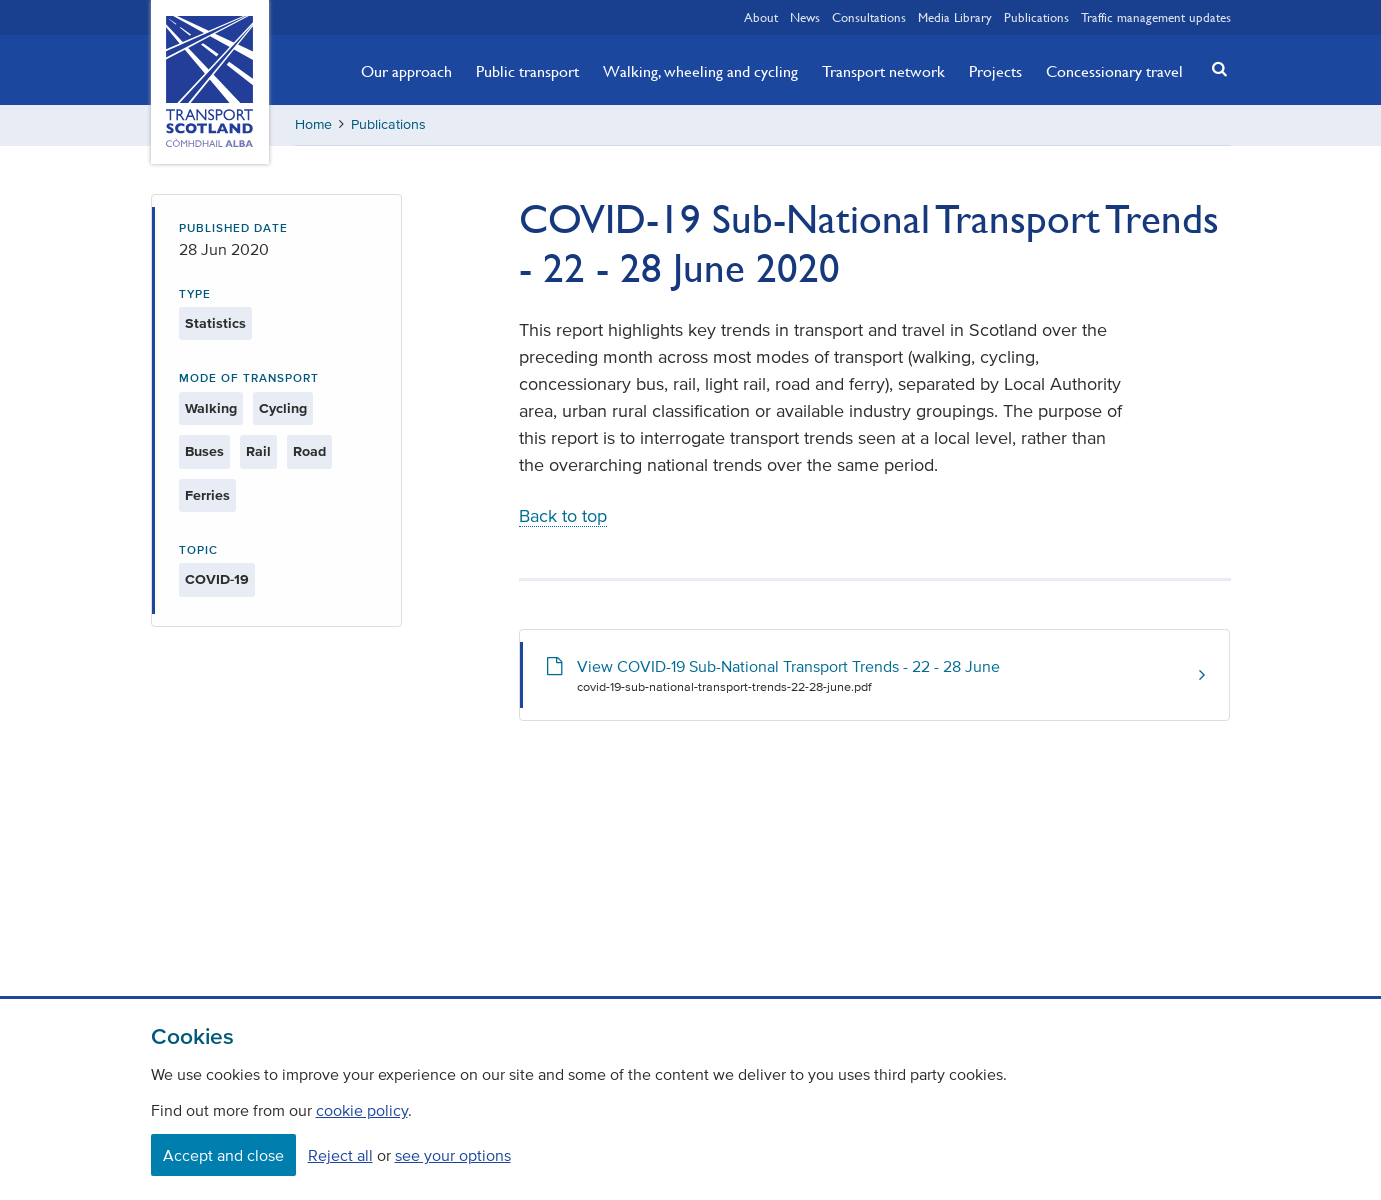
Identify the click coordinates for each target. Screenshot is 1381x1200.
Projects (995, 71)
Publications (1036, 17)
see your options (453, 1155)
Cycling (283, 408)
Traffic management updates (1156, 17)
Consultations (869, 17)
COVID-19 (217, 579)
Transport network (883, 71)
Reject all (340, 1155)
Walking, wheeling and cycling (700, 71)
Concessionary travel (1114, 71)
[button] (1213, 68)
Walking (211, 408)
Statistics (215, 323)
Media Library (955, 17)
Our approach (406, 71)
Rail (258, 451)
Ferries (207, 495)
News (805, 17)
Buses (204, 451)
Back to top (563, 516)
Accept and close (223, 1155)
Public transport (527, 71)
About (761, 17)
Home (313, 124)
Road (309, 451)
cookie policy (362, 1110)
